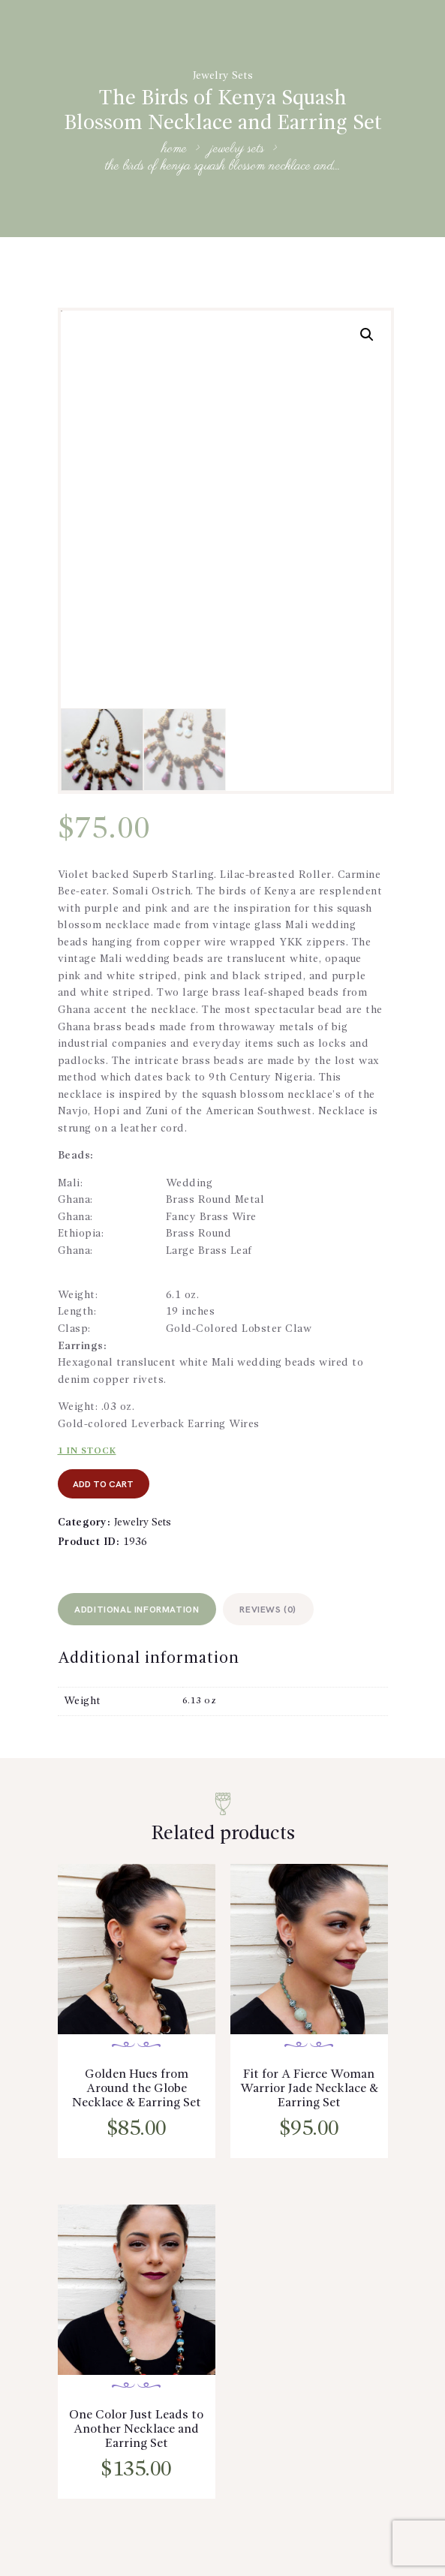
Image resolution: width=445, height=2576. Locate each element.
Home (174, 149)
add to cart (106, 1484)
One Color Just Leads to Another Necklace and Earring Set (136, 2438)
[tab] (140, 1611)
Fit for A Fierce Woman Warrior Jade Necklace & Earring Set (309, 2094)
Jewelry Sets (223, 76)
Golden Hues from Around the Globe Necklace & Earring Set (136, 2094)
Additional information (139, 1613)
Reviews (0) (276, 1613)
